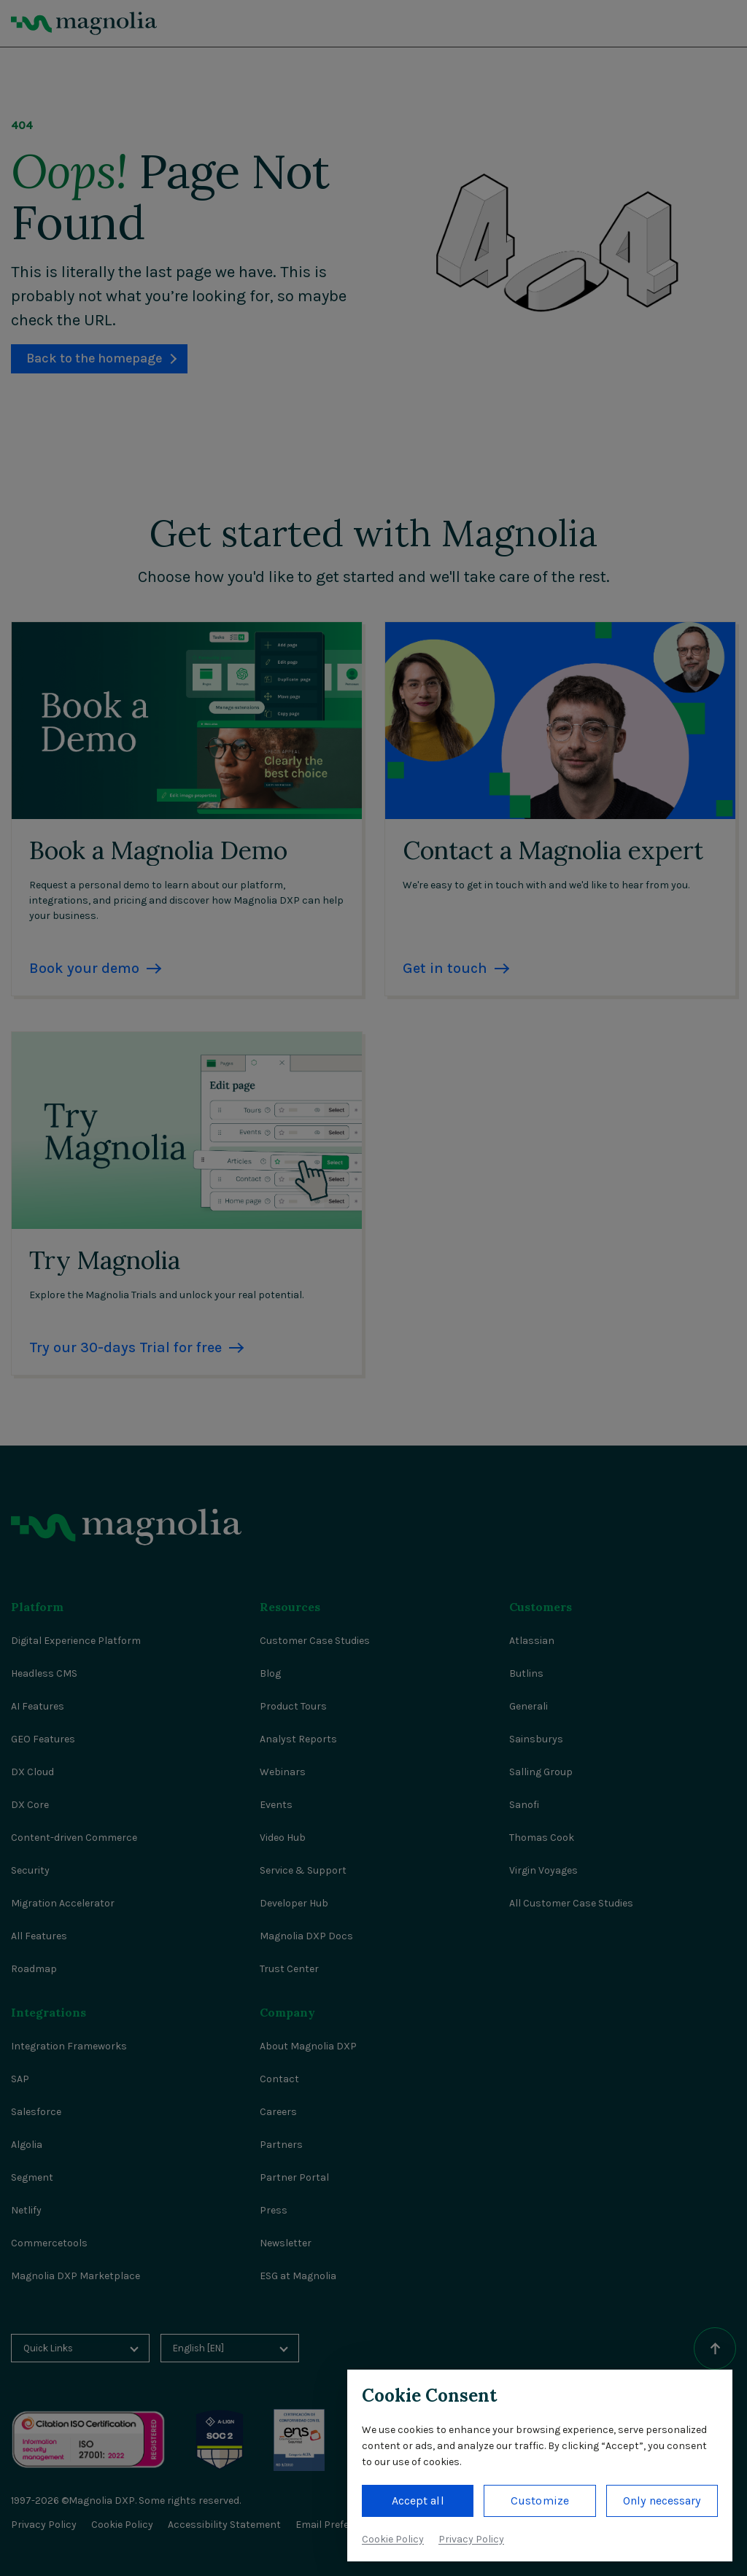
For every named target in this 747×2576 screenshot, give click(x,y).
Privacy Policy (471, 2539)
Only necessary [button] (661, 2500)
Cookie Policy (393, 2539)
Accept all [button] (418, 2500)
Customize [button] (540, 2500)
